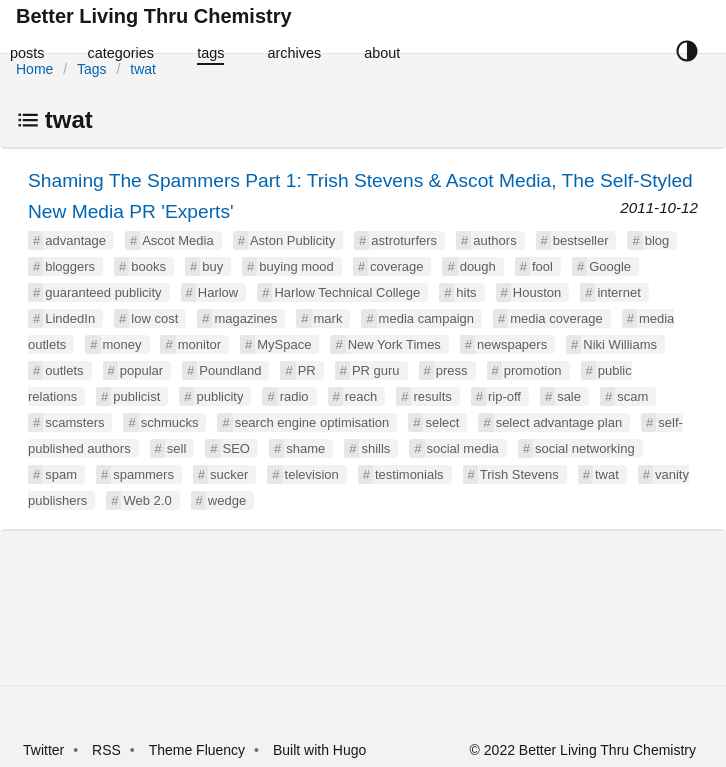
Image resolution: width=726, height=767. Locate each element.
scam (632, 396)
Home (34, 69)
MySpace (284, 344)
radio (294, 396)
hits (466, 292)
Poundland (230, 370)
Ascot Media (178, 240)
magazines (245, 318)
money (122, 344)
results (432, 396)
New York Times (394, 344)
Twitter (43, 750)
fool (542, 266)
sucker (229, 474)
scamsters (74, 422)
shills (375, 448)
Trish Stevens (519, 474)
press (452, 370)
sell (177, 448)
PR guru (376, 370)
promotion (533, 370)
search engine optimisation (312, 422)
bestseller (581, 240)
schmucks (170, 422)
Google (610, 266)
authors (494, 240)
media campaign (426, 318)
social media (463, 448)
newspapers (512, 344)
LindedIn (70, 318)
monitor (199, 344)
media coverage (556, 318)
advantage (75, 240)
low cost (154, 318)
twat (143, 69)
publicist (136, 396)
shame (305, 448)
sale (569, 396)
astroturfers (404, 240)
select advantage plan (559, 422)
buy (212, 266)
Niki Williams (620, 344)
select (442, 422)
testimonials (409, 474)
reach (361, 396)
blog (657, 240)
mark (328, 318)
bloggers (70, 266)
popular (141, 370)
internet (618, 292)
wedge (227, 500)
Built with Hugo (319, 750)
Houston (537, 292)
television (312, 474)
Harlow (218, 292)
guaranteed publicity (103, 292)
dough (478, 266)
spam (61, 474)
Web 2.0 (147, 500)
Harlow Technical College (347, 292)
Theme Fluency (199, 750)
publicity (219, 396)
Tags (92, 69)
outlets (64, 370)
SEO (236, 448)
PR (307, 370)
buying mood (296, 266)
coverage (396, 266)
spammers (143, 474)
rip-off (504, 396)
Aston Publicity (292, 240)
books (148, 266)
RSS (106, 750)
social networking (585, 448)
